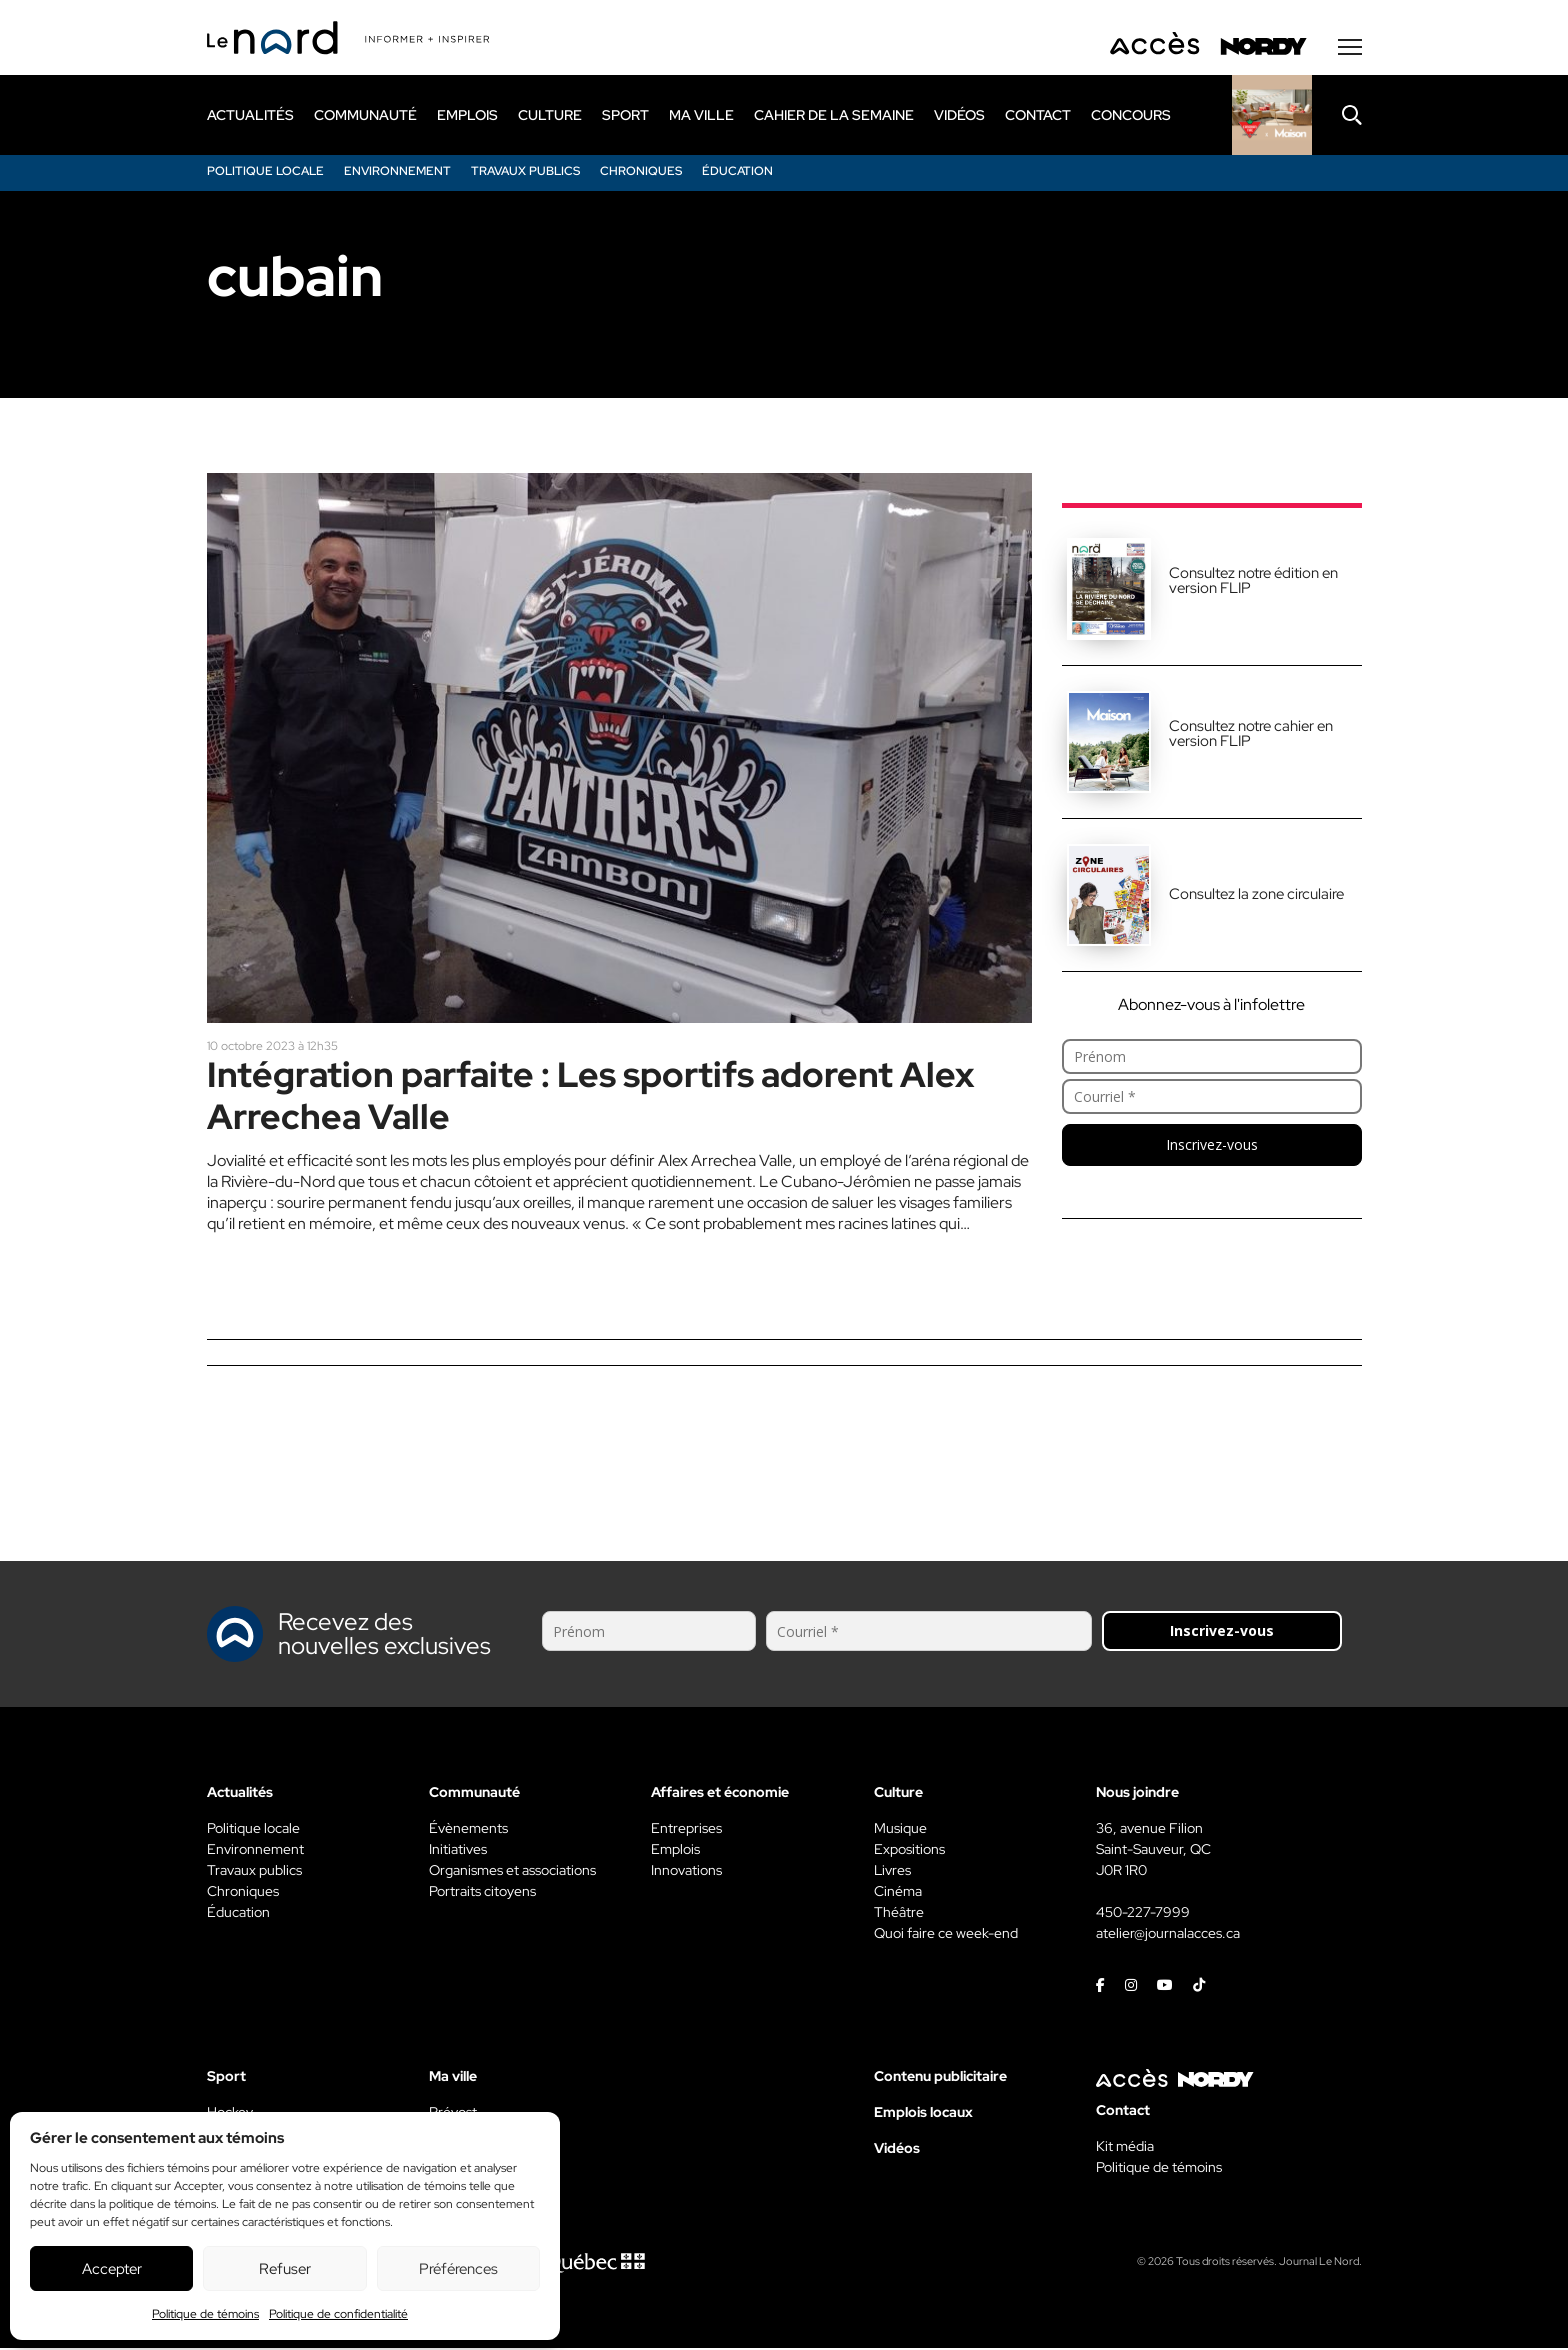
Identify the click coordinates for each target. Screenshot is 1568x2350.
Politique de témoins (205, 2314)
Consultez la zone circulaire (1256, 896)
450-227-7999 (1143, 1914)
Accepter (112, 2269)
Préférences (458, 2269)
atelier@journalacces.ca (1168, 1935)
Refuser (285, 2269)
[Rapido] (1272, 117)
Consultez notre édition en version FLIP (1253, 582)
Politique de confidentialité (338, 2314)
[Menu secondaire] (1350, 49)
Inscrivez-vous (1212, 1146)
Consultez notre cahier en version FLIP (1251, 735)
